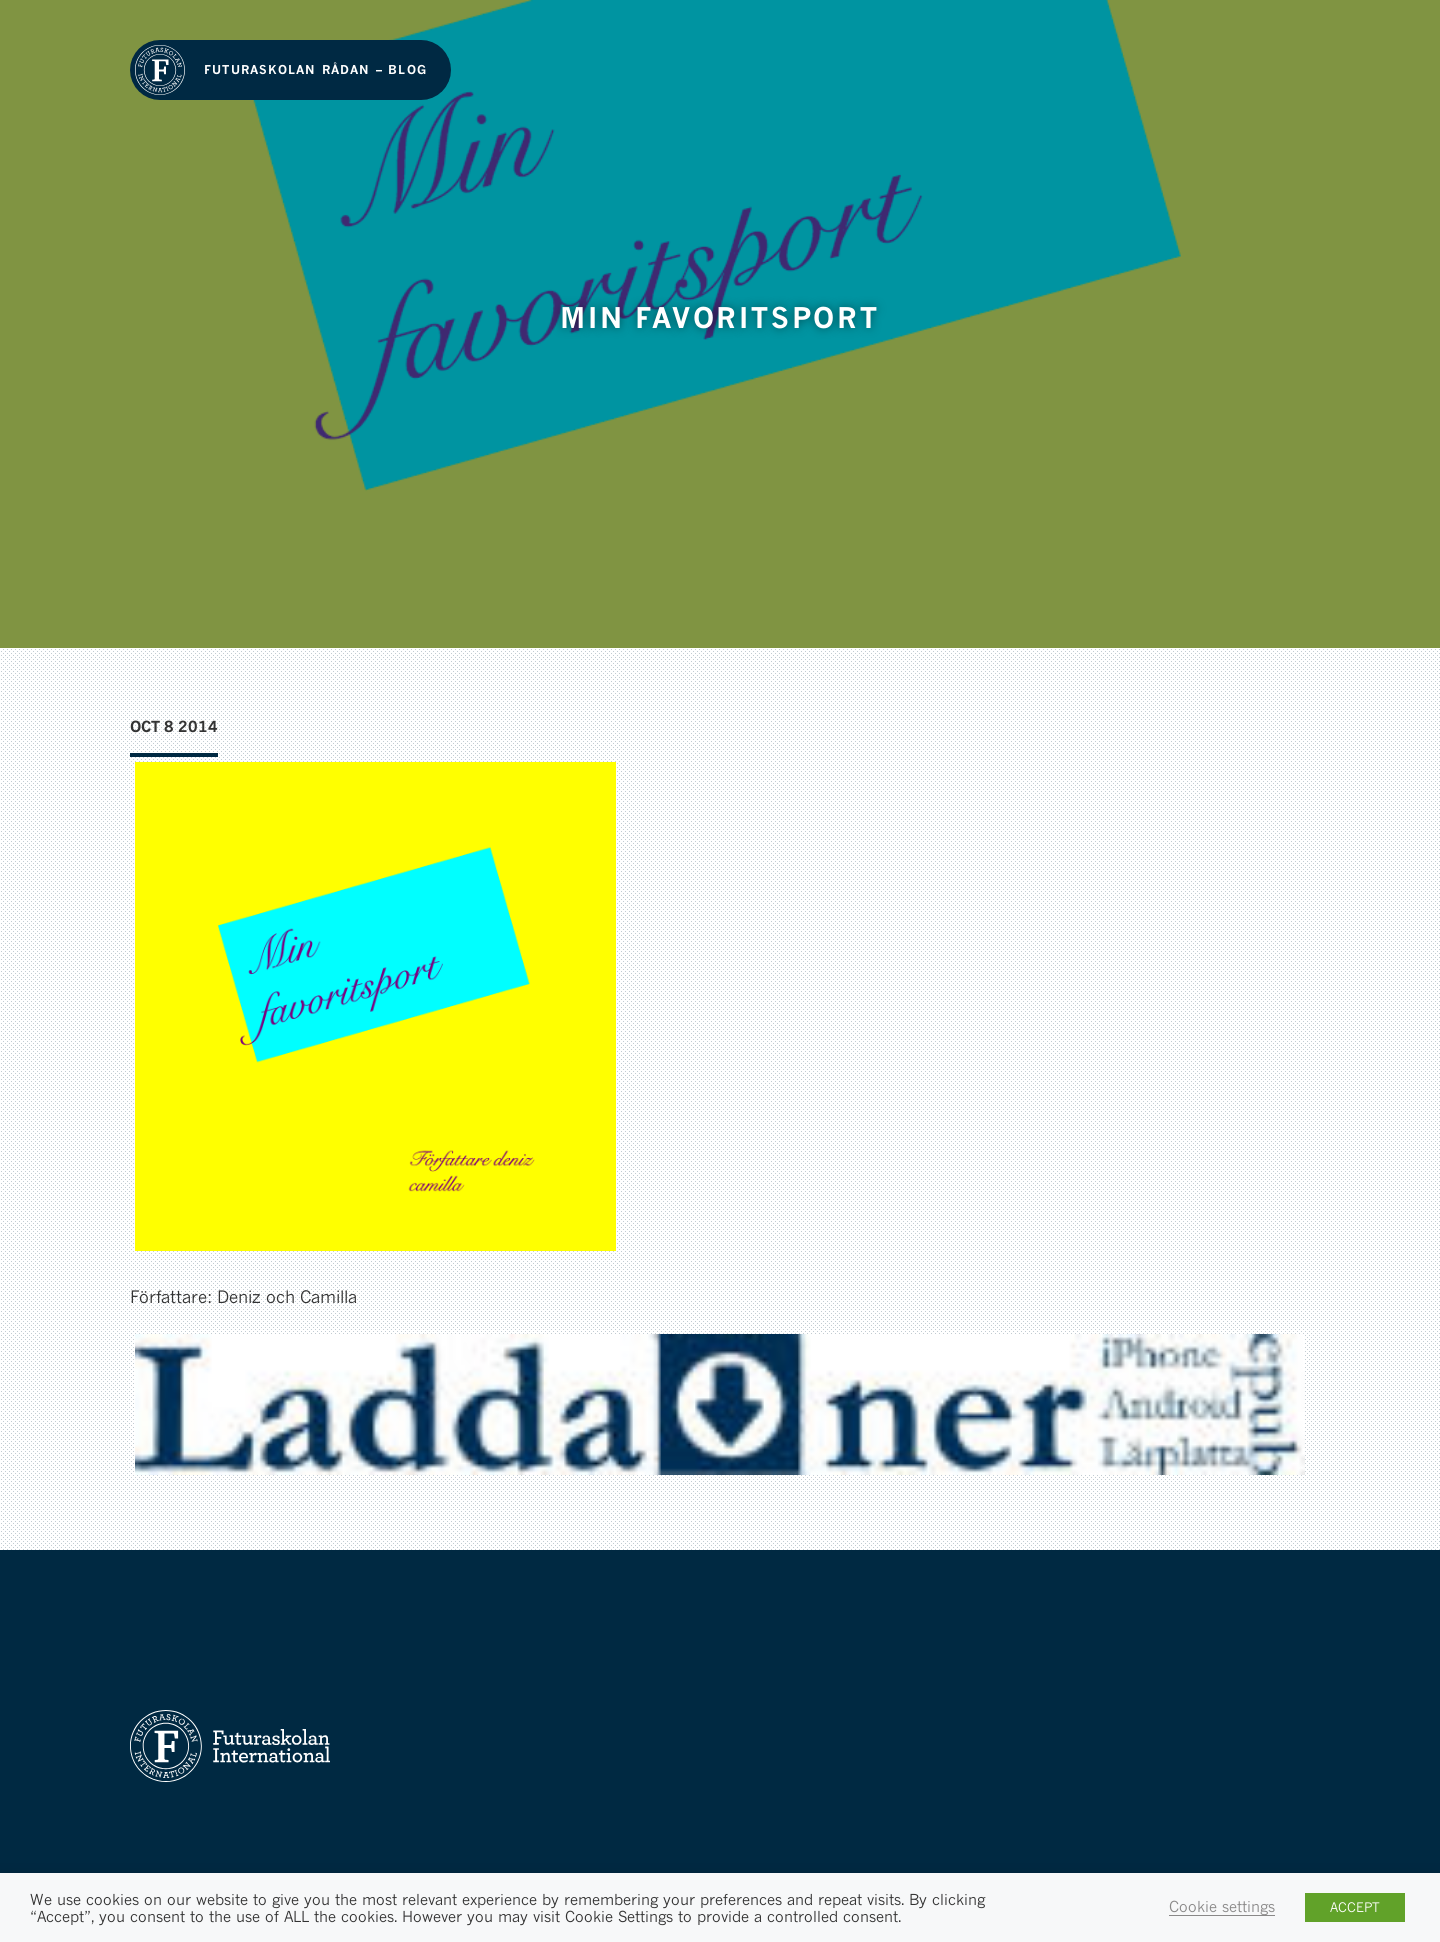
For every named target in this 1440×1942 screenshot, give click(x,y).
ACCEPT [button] (1355, 1907)
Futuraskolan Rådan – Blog (315, 69)
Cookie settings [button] (1222, 1906)
